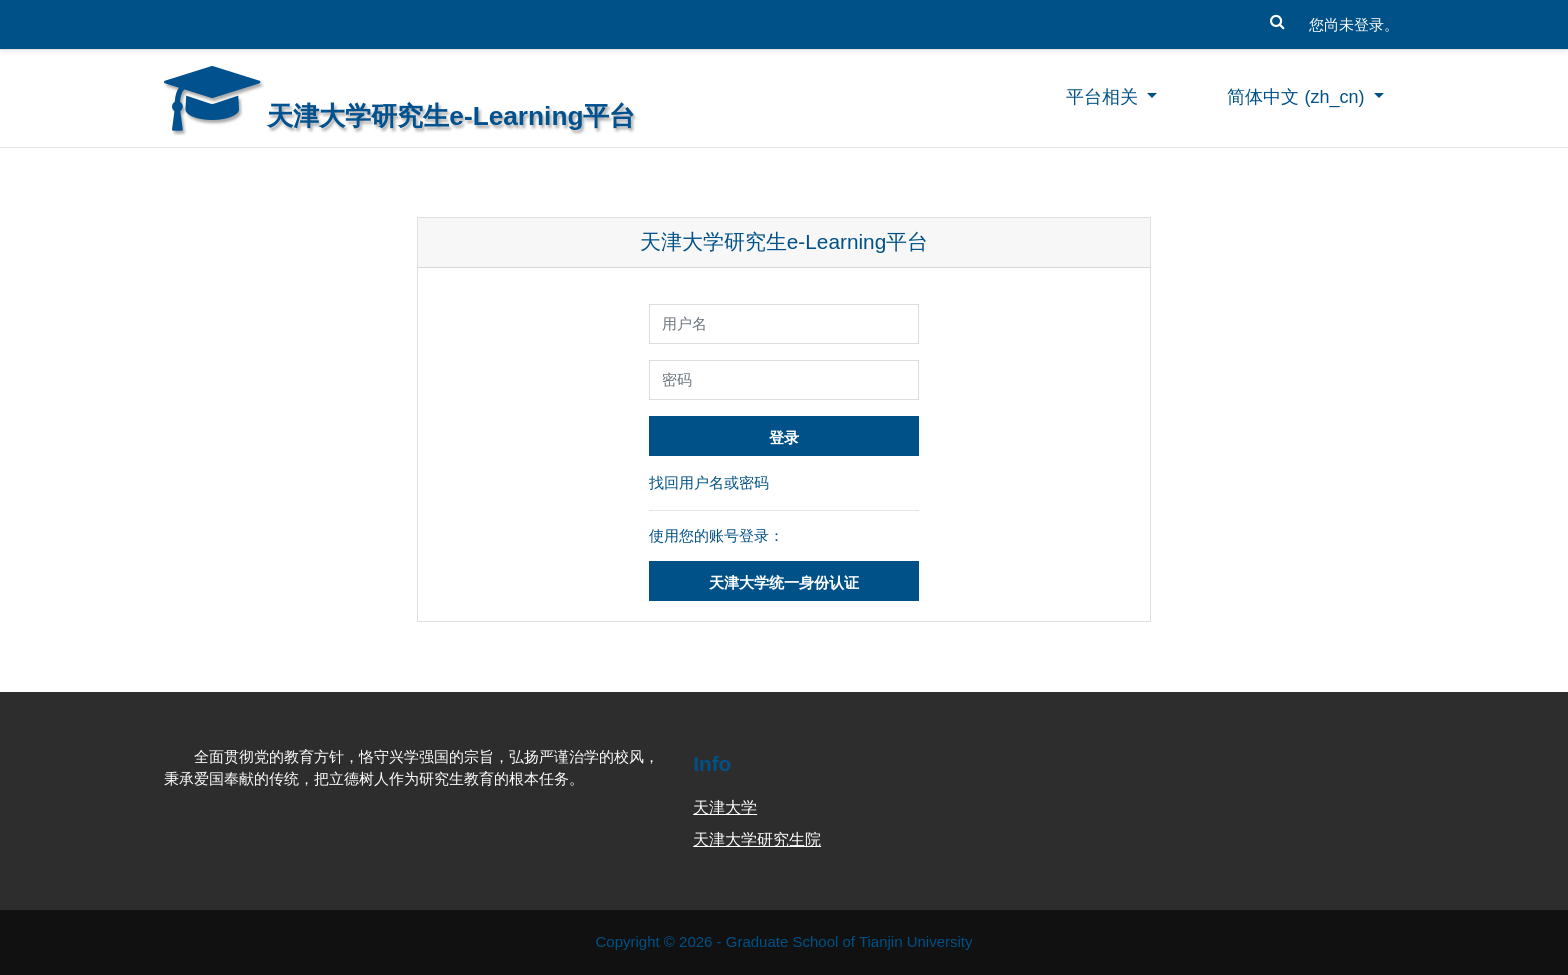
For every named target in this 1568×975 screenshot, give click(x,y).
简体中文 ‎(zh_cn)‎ (1298, 97)
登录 (784, 437)
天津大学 (725, 807)
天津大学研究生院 (757, 839)
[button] (1277, 17)
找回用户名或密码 (709, 482)
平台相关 (1104, 97)
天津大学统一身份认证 (784, 582)
